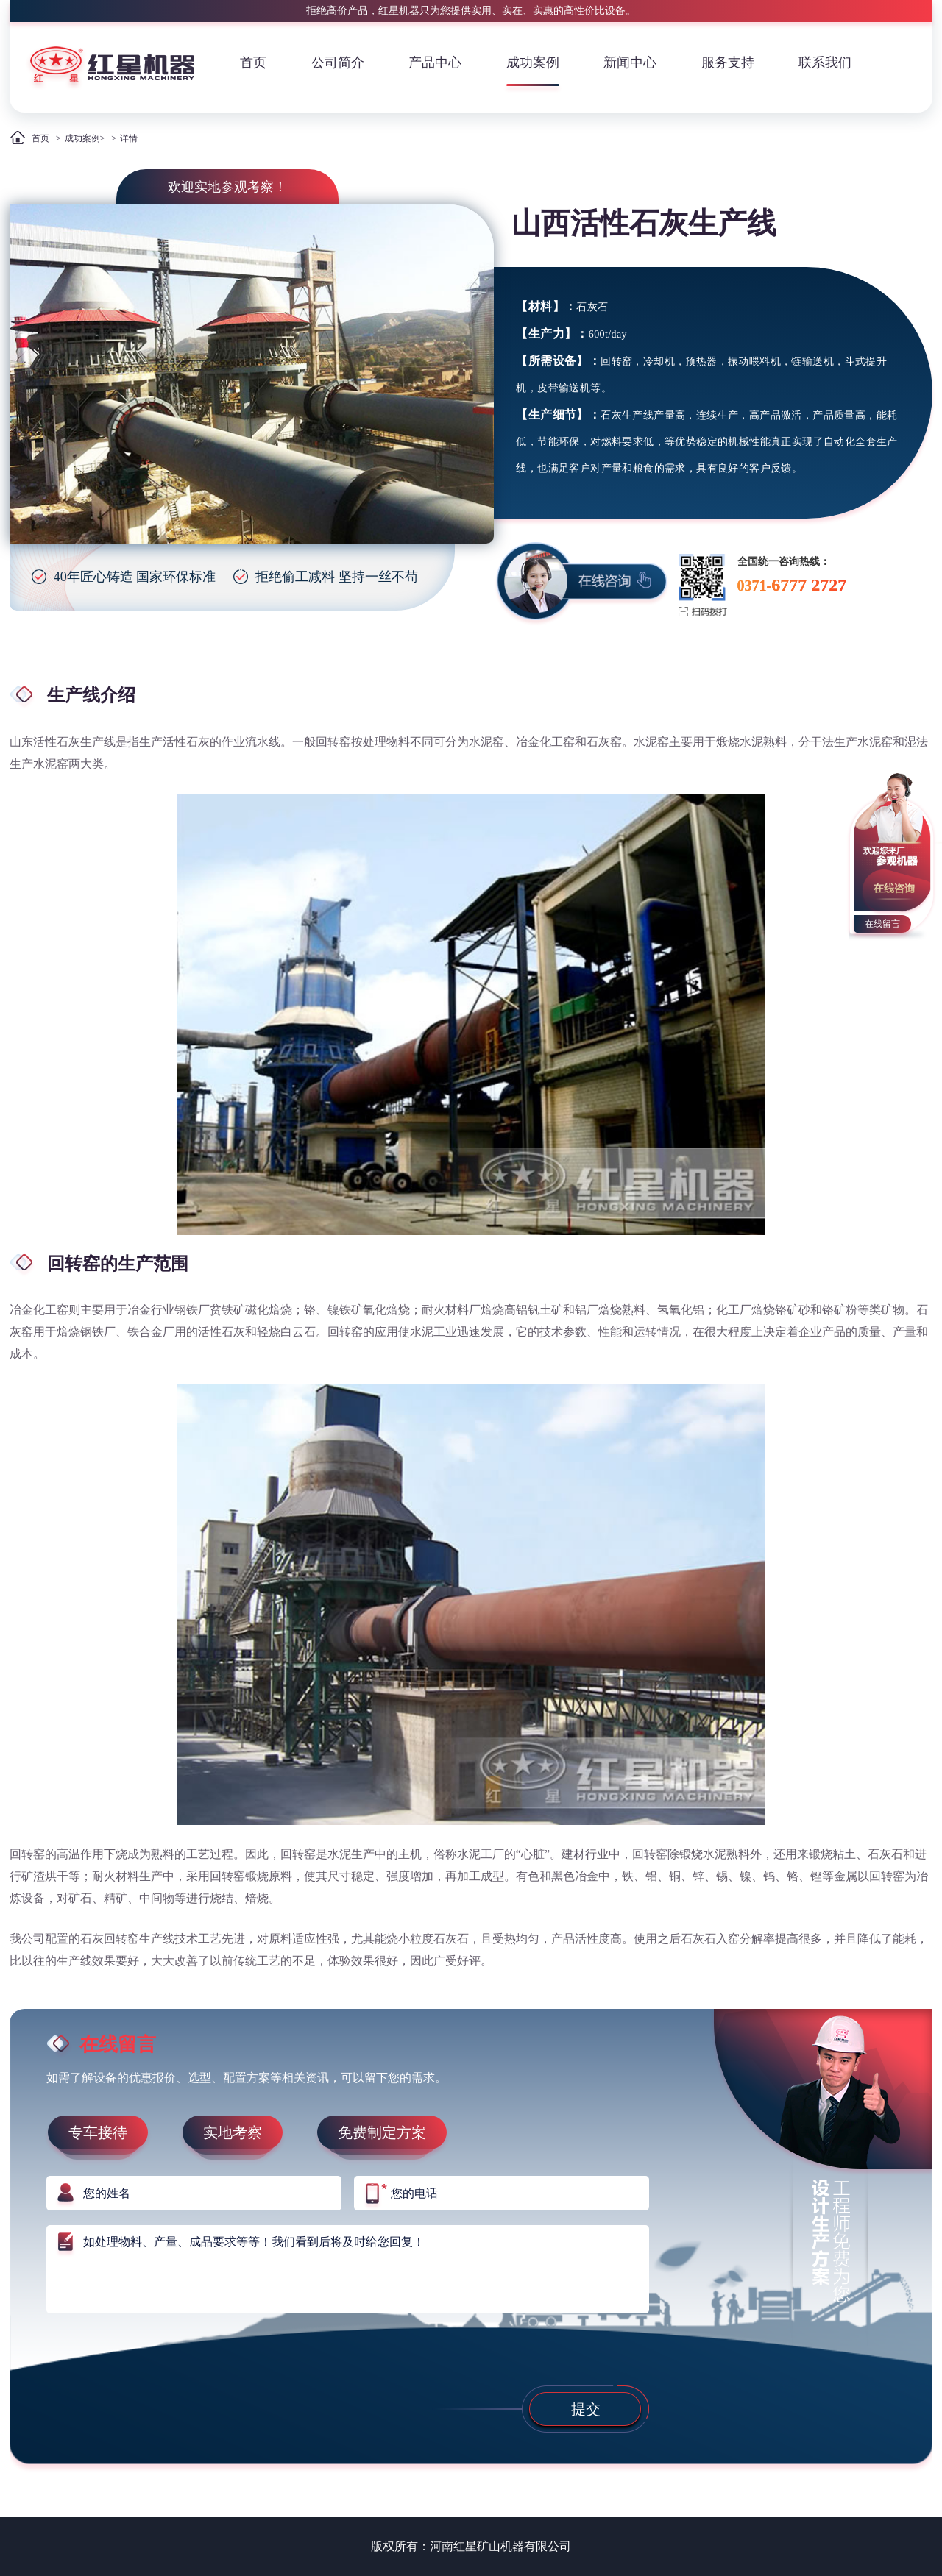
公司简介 (337, 62)
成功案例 (532, 62)
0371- (792, 584)
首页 (253, 62)
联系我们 (824, 62)
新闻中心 (629, 62)
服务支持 (727, 62)
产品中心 (434, 62)
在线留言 (882, 924)
